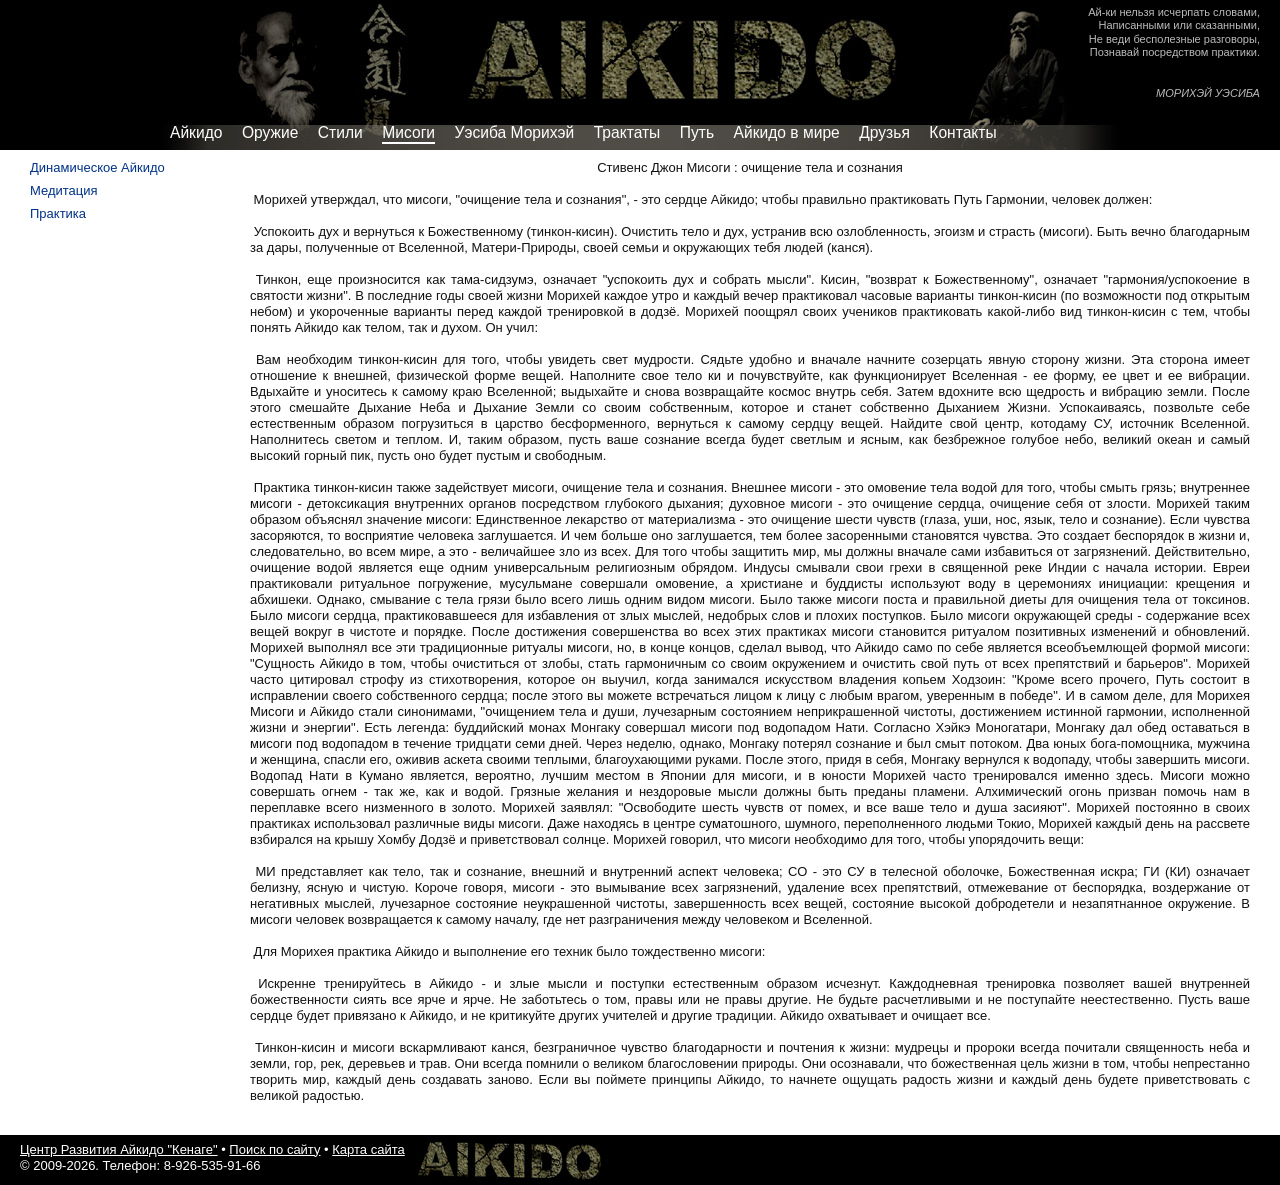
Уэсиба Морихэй (515, 132)
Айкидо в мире (787, 132)
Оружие (270, 132)
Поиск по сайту (274, 1149)
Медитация (64, 190)
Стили (340, 132)
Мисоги (408, 132)
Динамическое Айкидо (97, 167)
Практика (58, 213)
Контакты (962, 132)
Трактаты (627, 132)
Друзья (884, 132)
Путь (697, 132)
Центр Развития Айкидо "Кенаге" (119, 1149)
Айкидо (196, 132)
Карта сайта (368, 1149)
